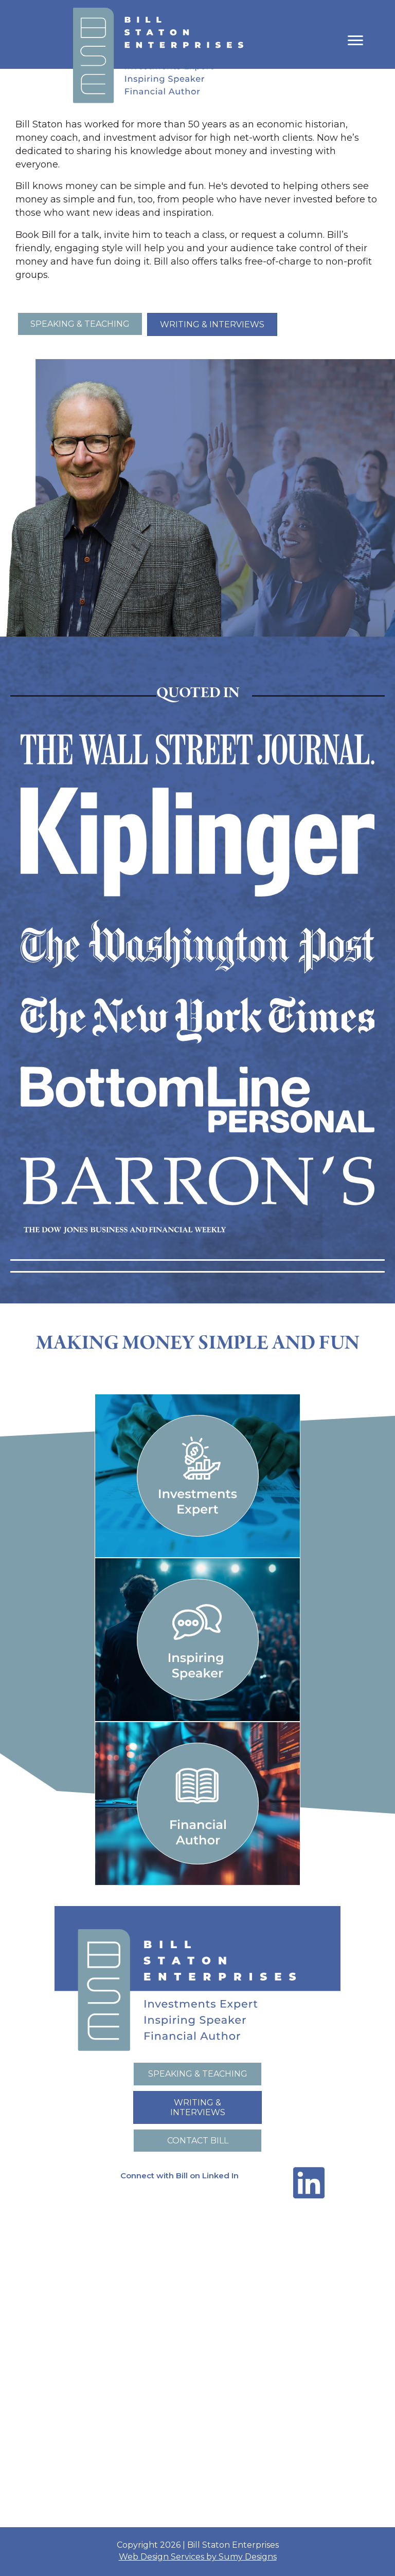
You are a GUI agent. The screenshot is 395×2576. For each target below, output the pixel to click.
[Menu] (355, 40)
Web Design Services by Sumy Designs (198, 2557)
